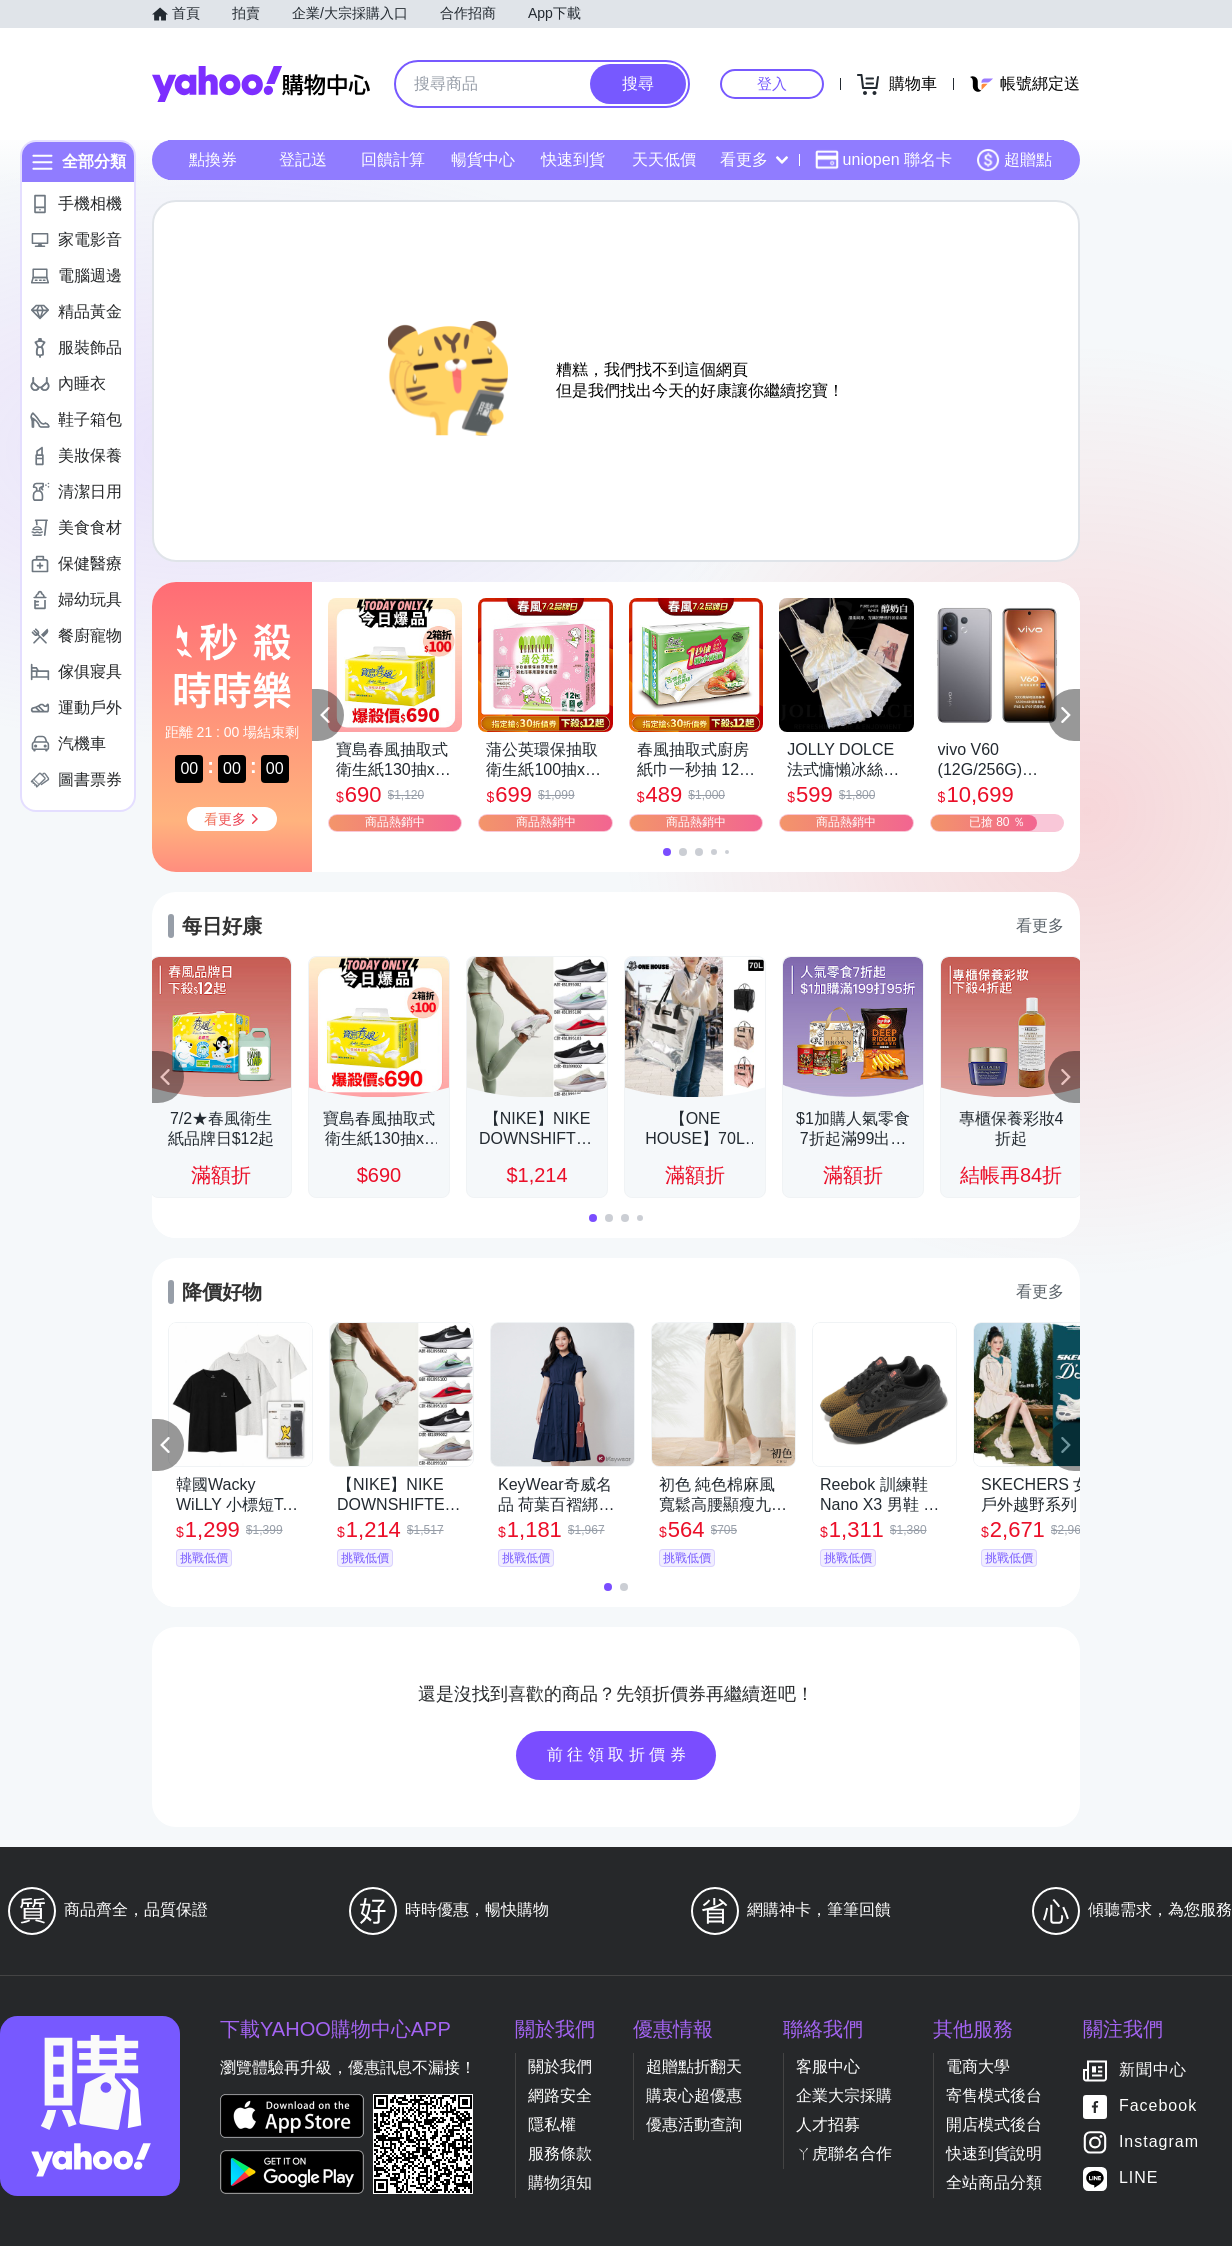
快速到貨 (573, 159)
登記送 (303, 159)
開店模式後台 (994, 2124)
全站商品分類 (994, 2182)
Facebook (1158, 2106)
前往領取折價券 (619, 1754)
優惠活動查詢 (694, 2124)
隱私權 (552, 2124)
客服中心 (828, 2066)
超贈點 (1014, 160)
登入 (772, 83)
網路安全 (560, 2095)
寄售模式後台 (994, 2095)
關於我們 (560, 2066)
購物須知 (560, 2182)
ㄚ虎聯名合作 (844, 2153)
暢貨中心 (483, 159)
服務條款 (560, 2153)
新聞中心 (1153, 2070)
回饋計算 (393, 159)
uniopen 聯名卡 (883, 160)
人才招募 (828, 2124)
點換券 (213, 159)
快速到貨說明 (994, 2153)
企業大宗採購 (844, 2095)
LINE (1139, 2178)
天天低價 (664, 159)
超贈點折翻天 (694, 2066)
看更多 (754, 159)
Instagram (1159, 2142)
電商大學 (978, 2066)
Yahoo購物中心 (261, 84)
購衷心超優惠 (694, 2095)
